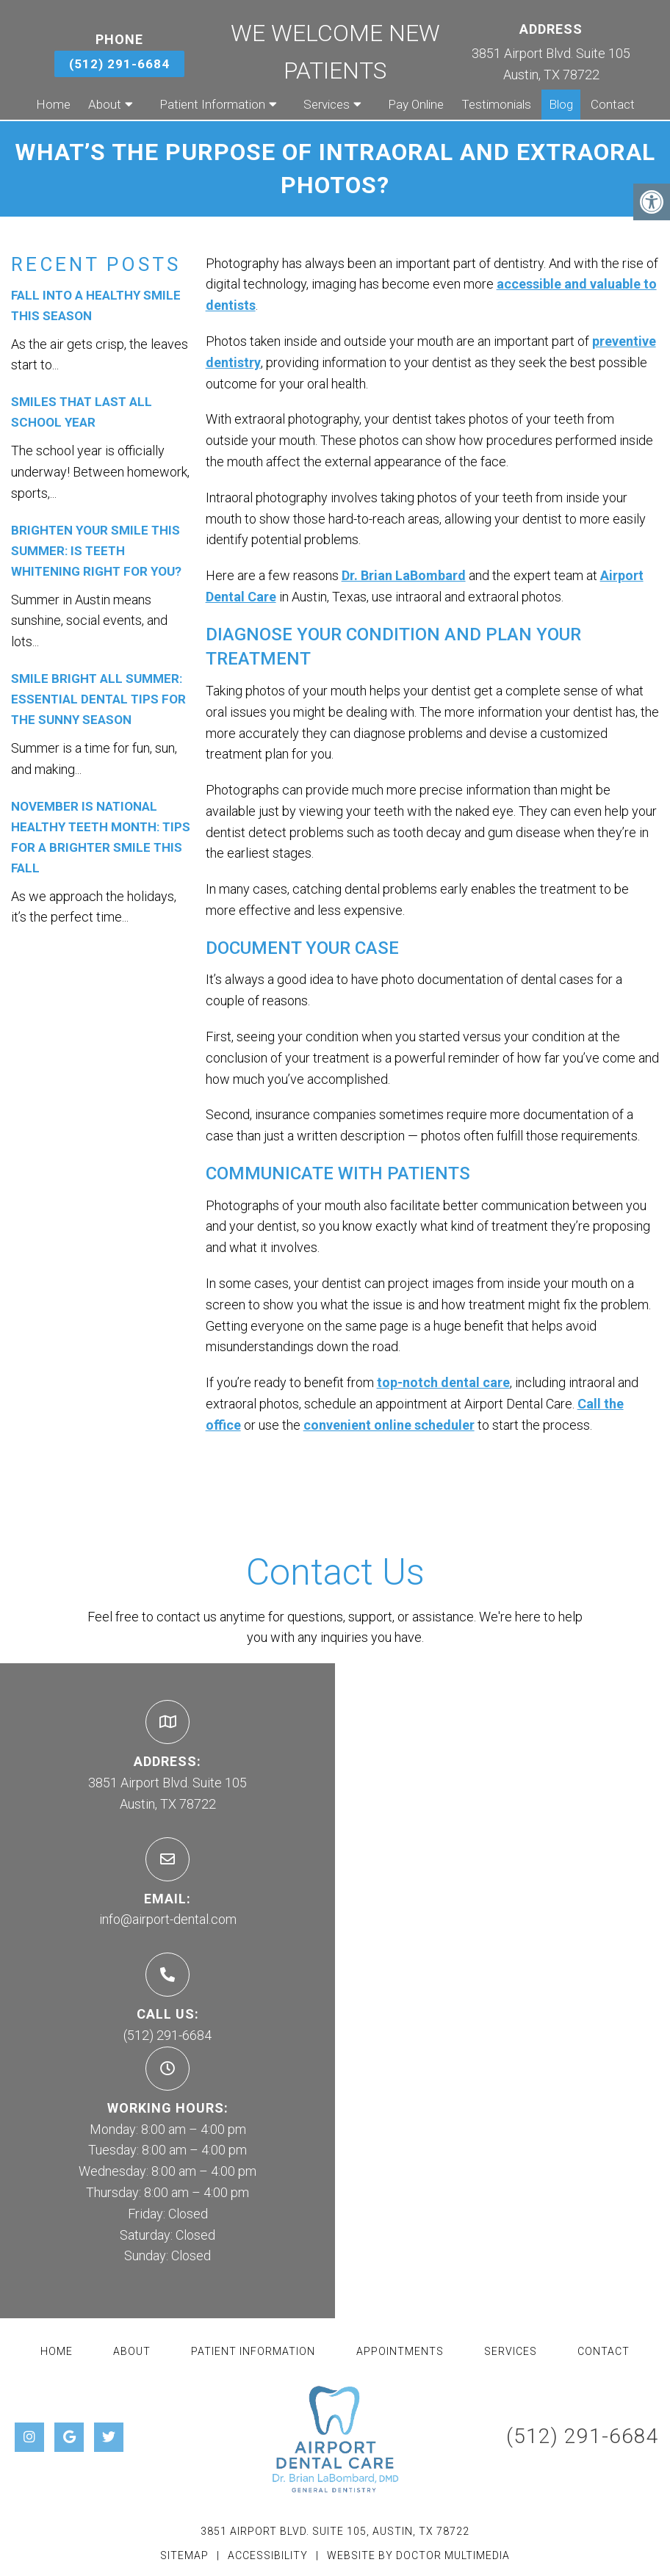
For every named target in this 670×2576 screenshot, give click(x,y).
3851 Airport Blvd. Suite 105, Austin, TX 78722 (335, 2531)
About (104, 104)
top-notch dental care (443, 1382)
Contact (613, 104)
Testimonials (496, 104)
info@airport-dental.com (168, 1919)
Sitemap (184, 2555)
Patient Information (212, 104)
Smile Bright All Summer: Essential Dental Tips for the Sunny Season (98, 699)
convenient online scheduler (389, 1425)
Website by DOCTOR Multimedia (418, 2555)
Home (53, 104)
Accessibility (268, 2555)
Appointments (400, 2351)
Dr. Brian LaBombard (404, 575)
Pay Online (416, 104)
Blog (561, 104)
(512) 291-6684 (119, 64)
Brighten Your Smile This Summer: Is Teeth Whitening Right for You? (96, 551)
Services (326, 104)
